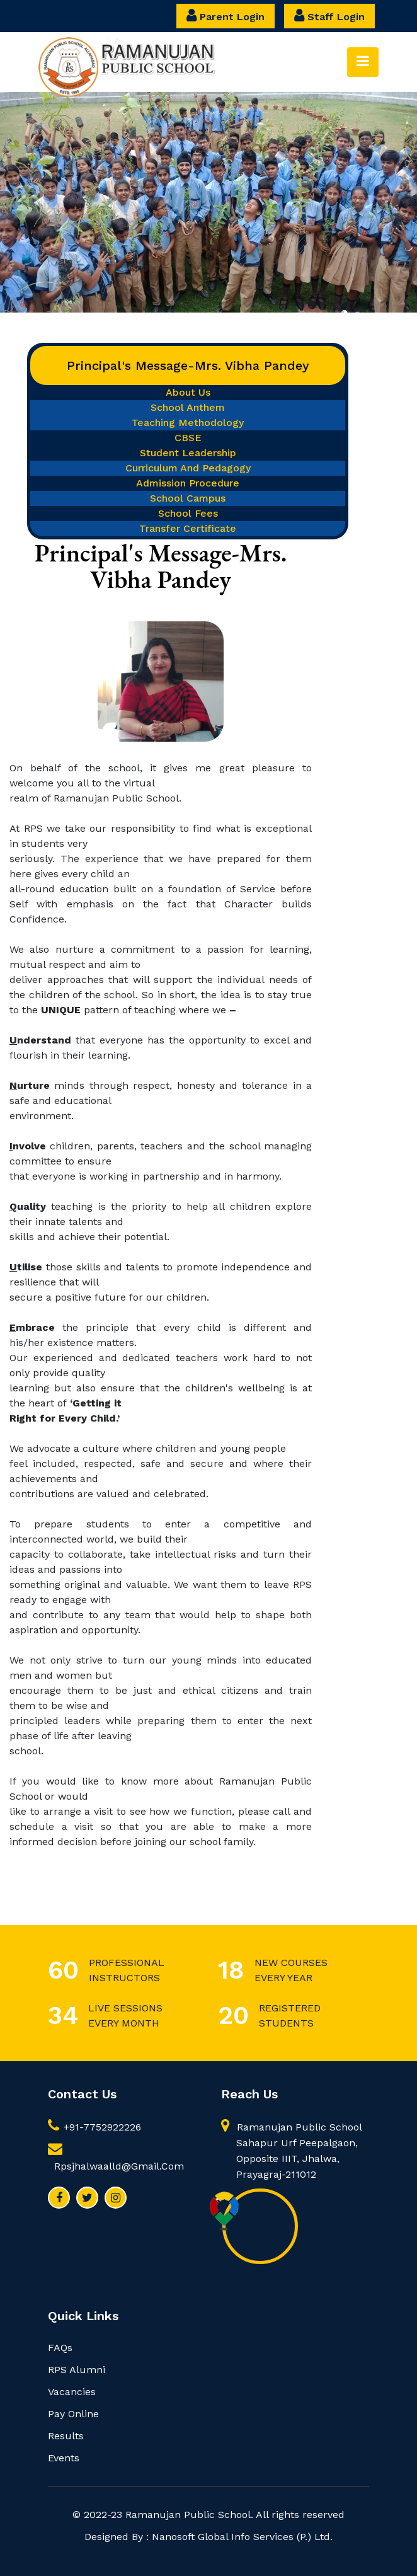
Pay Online (73, 2414)
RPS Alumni (76, 2370)
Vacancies (72, 2392)
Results (66, 2436)
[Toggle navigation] (363, 62)
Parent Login (225, 15)
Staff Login (329, 15)
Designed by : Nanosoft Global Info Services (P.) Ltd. (208, 2537)
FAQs (60, 2348)
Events (63, 2458)
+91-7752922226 (94, 2127)
